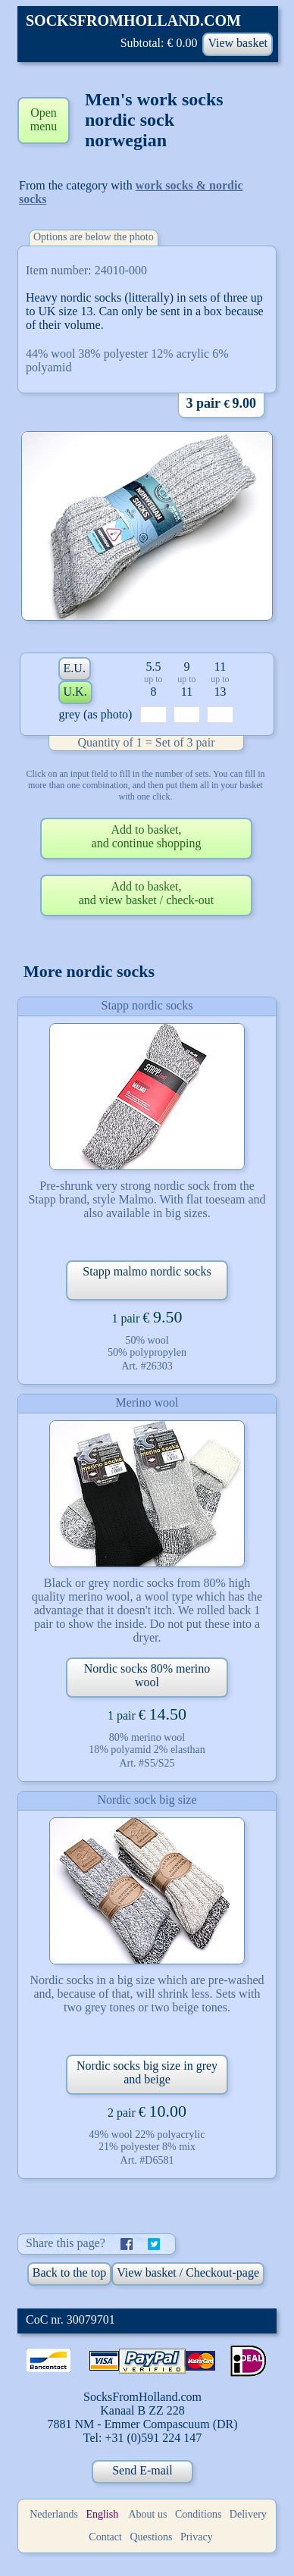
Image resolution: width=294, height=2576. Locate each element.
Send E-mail (142, 2470)
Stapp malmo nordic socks (147, 1271)
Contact (105, 2537)
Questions (151, 2537)
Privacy (196, 2537)
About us (147, 2514)
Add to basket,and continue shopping (147, 836)
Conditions (198, 2514)
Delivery (248, 2514)
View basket (237, 42)
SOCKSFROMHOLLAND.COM (133, 20)
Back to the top (69, 2272)
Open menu (44, 119)
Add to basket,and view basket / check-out (146, 893)
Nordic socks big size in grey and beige (147, 2072)
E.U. (75, 668)
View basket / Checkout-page (188, 2272)
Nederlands (54, 2514)
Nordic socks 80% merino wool (147, 1675)
